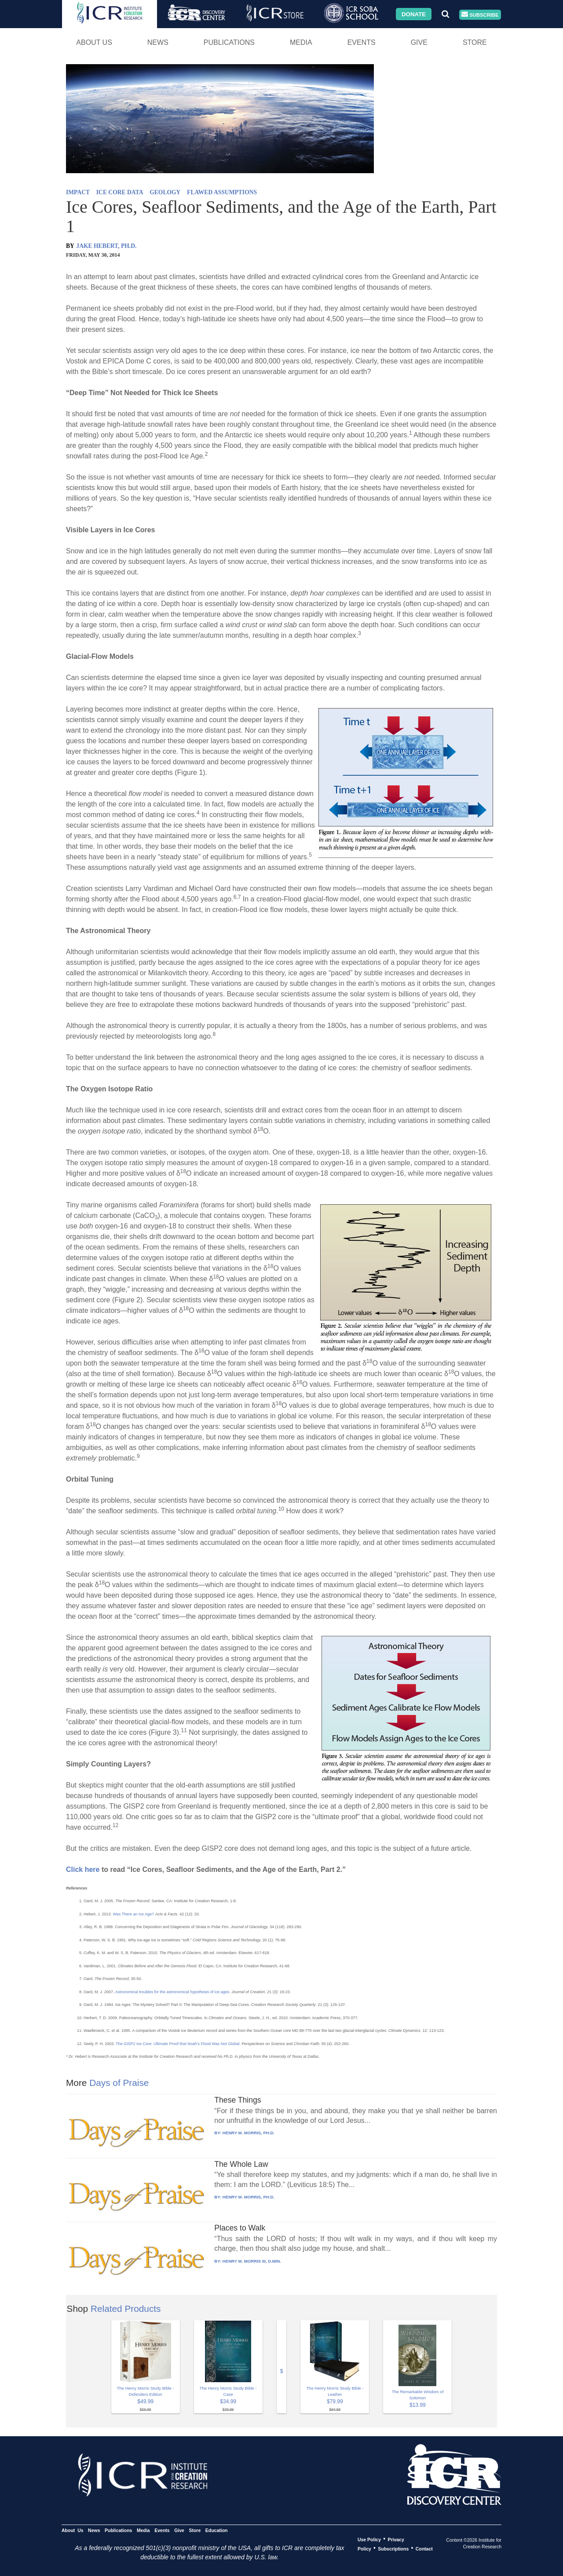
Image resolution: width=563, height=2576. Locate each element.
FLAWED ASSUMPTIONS (222, 192)
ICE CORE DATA (119, 192)
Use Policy (369, 2539)
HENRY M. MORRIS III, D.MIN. (252, 2261)
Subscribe (479, 15)
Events (361, 42)
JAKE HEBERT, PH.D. (106, 246)
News (157, 42)
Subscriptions (393, 2548)
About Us (94, 42)
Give (419, 42)
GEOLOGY (165, 192)
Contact (424, 2548)
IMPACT (78, 192)
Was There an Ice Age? (133, 1914)
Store (475, 42)
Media (301, 42)
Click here (82, 1869)
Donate (414, 14)
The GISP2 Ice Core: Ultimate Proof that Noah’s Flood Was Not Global (177, 2044)
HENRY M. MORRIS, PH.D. (248, 2132)
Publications (229, 42)
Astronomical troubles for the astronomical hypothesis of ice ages (172, 1992)
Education (216, 2529)
